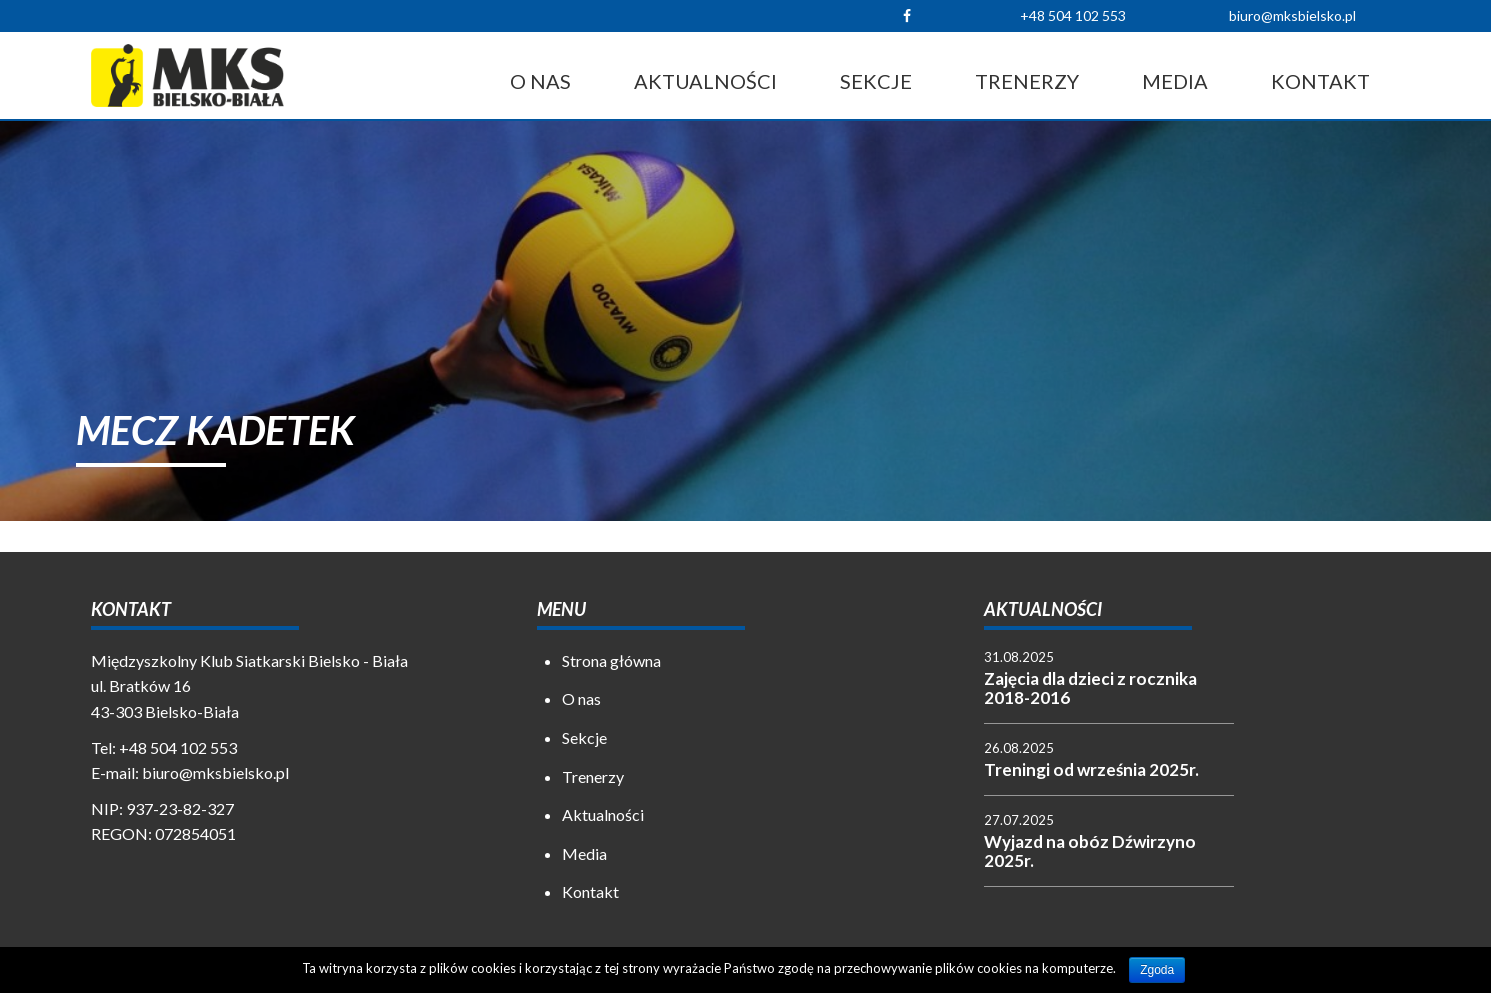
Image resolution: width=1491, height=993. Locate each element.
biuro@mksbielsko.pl (1292, 15)
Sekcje (876, 81)
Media (1175, 81)
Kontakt (1320, 81)
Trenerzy (1027, 81)
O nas (540, 81)
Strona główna (611, 660)
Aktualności (705, 81)
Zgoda (1157, 970)
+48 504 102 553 (1073, 15)
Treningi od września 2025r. (1091, 769)
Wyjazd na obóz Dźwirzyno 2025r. (1090, 851)
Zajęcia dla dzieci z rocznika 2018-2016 (1090, 688)
